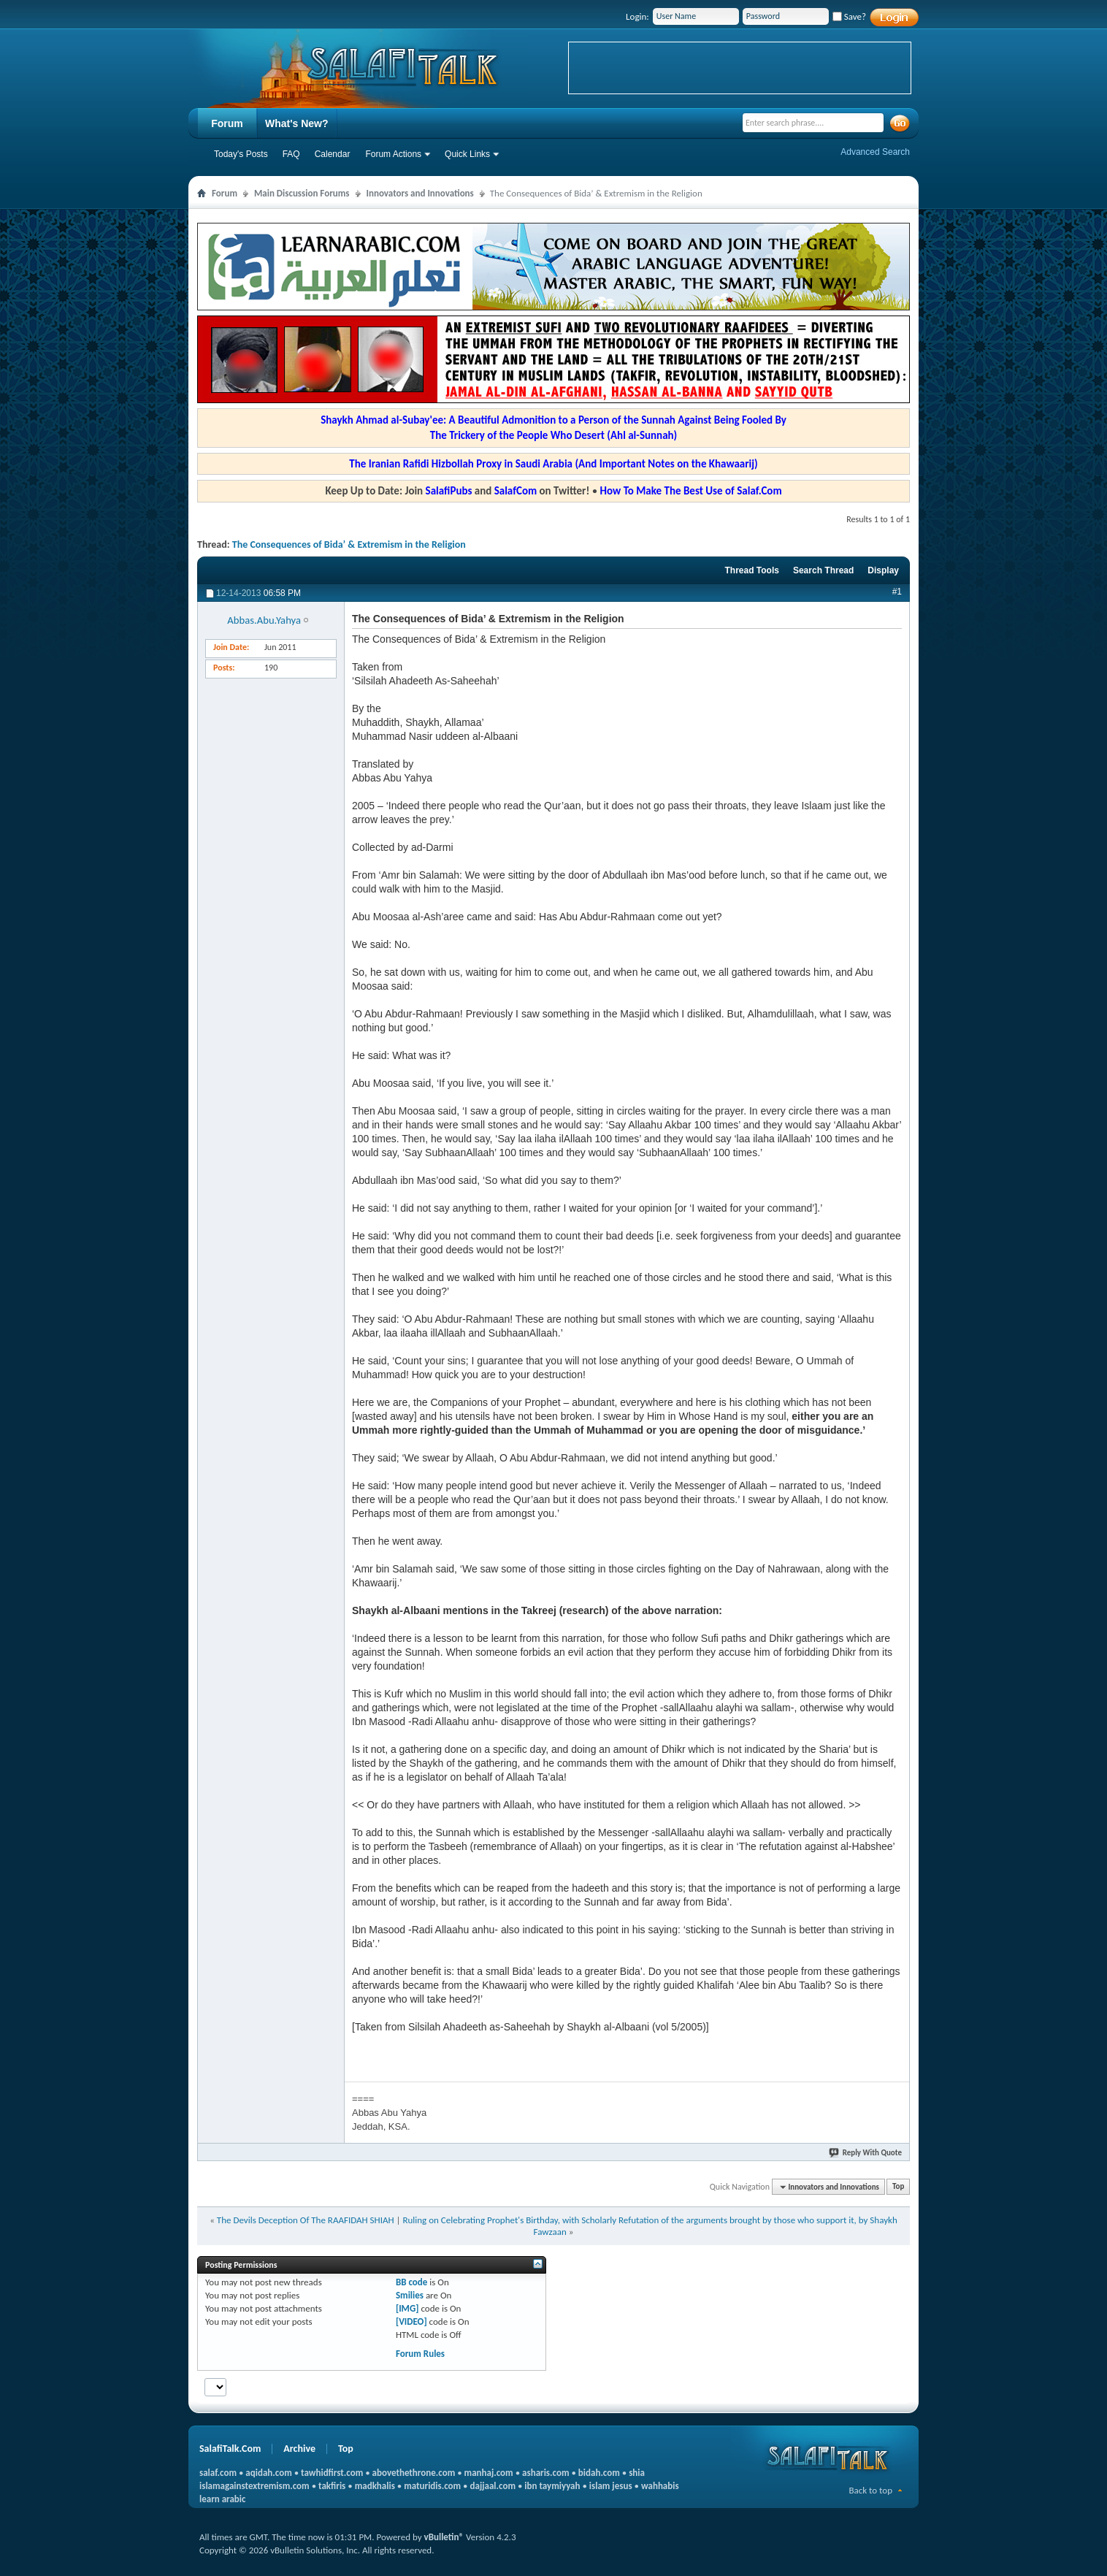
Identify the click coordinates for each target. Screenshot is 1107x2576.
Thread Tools (751, 570)
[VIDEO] (411, 2321)
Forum (227, 123)
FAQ (291, 154)
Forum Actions (393, 154)
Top (898, 2187)
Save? (849, 16)
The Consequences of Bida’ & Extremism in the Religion (349, 544)
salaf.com (218, 2472)
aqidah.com (268, 2472)
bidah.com (599, 2472)
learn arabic (222, 2498)
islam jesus (610, 2485)
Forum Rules (420, 2353)
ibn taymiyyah (552, 2485)
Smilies (410, 2295)
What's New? (297, 123)
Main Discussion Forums (302, 193)
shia (637, 2472)
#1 (897, 591)
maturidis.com (432, 2485)
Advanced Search (875, 152)
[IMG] (407, 2308)
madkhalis (375, 2485)
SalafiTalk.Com (230, 2448)
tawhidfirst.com (332, 2472)
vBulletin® (444, 2536)
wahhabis (660, 2485)
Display (883, 570)
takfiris (331, 2485)
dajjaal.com (493, 2485)
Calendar (333, 154)
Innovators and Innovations (420, 193)
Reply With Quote (866, 2153)
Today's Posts (241, 154)
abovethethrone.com (414, 2472)
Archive (299, 2448)
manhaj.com (488, 2472)
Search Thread (823, 570)
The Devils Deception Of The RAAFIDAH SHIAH (305, 2219)
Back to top (870, 2490)
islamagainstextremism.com (254, 2485)
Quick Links (467, 154)
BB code (411, 2282)
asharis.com (545, 2472)
